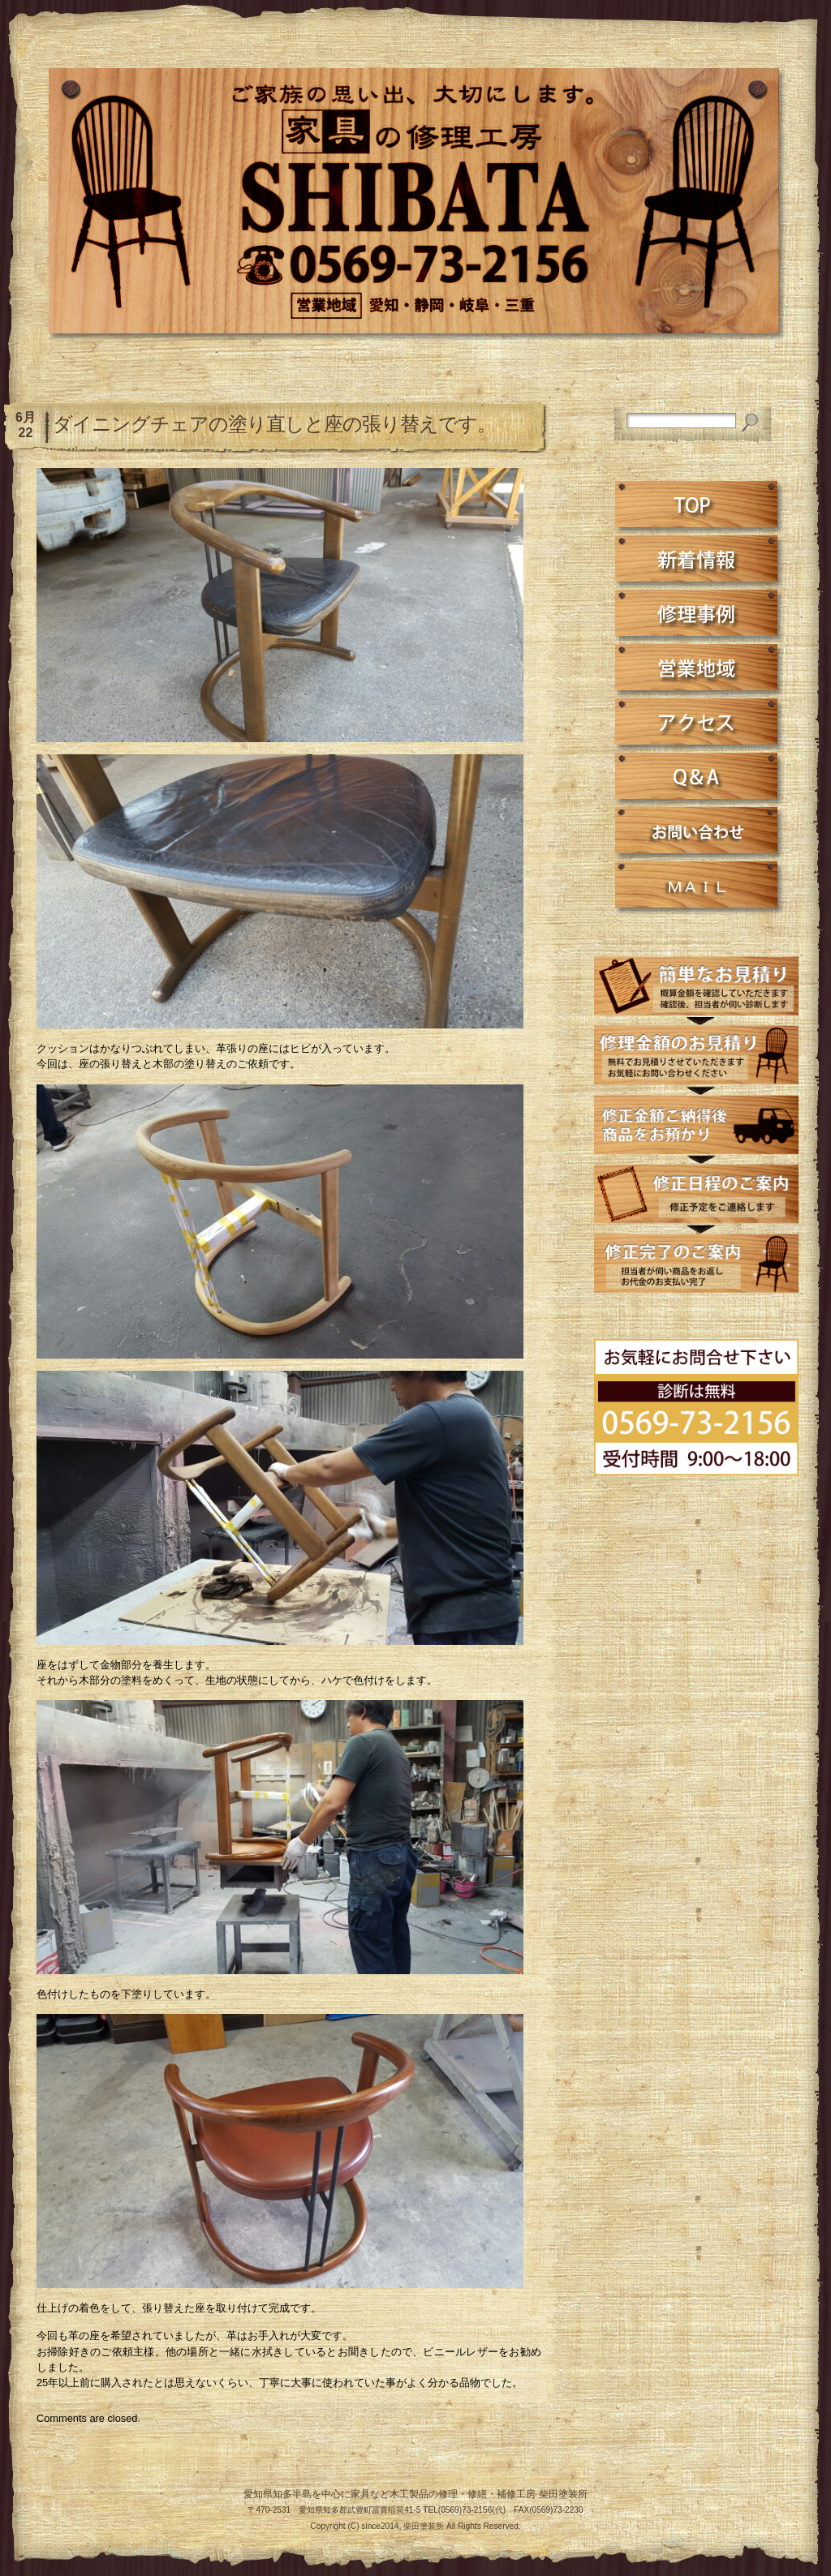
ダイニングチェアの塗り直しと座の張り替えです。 (274, 424)
